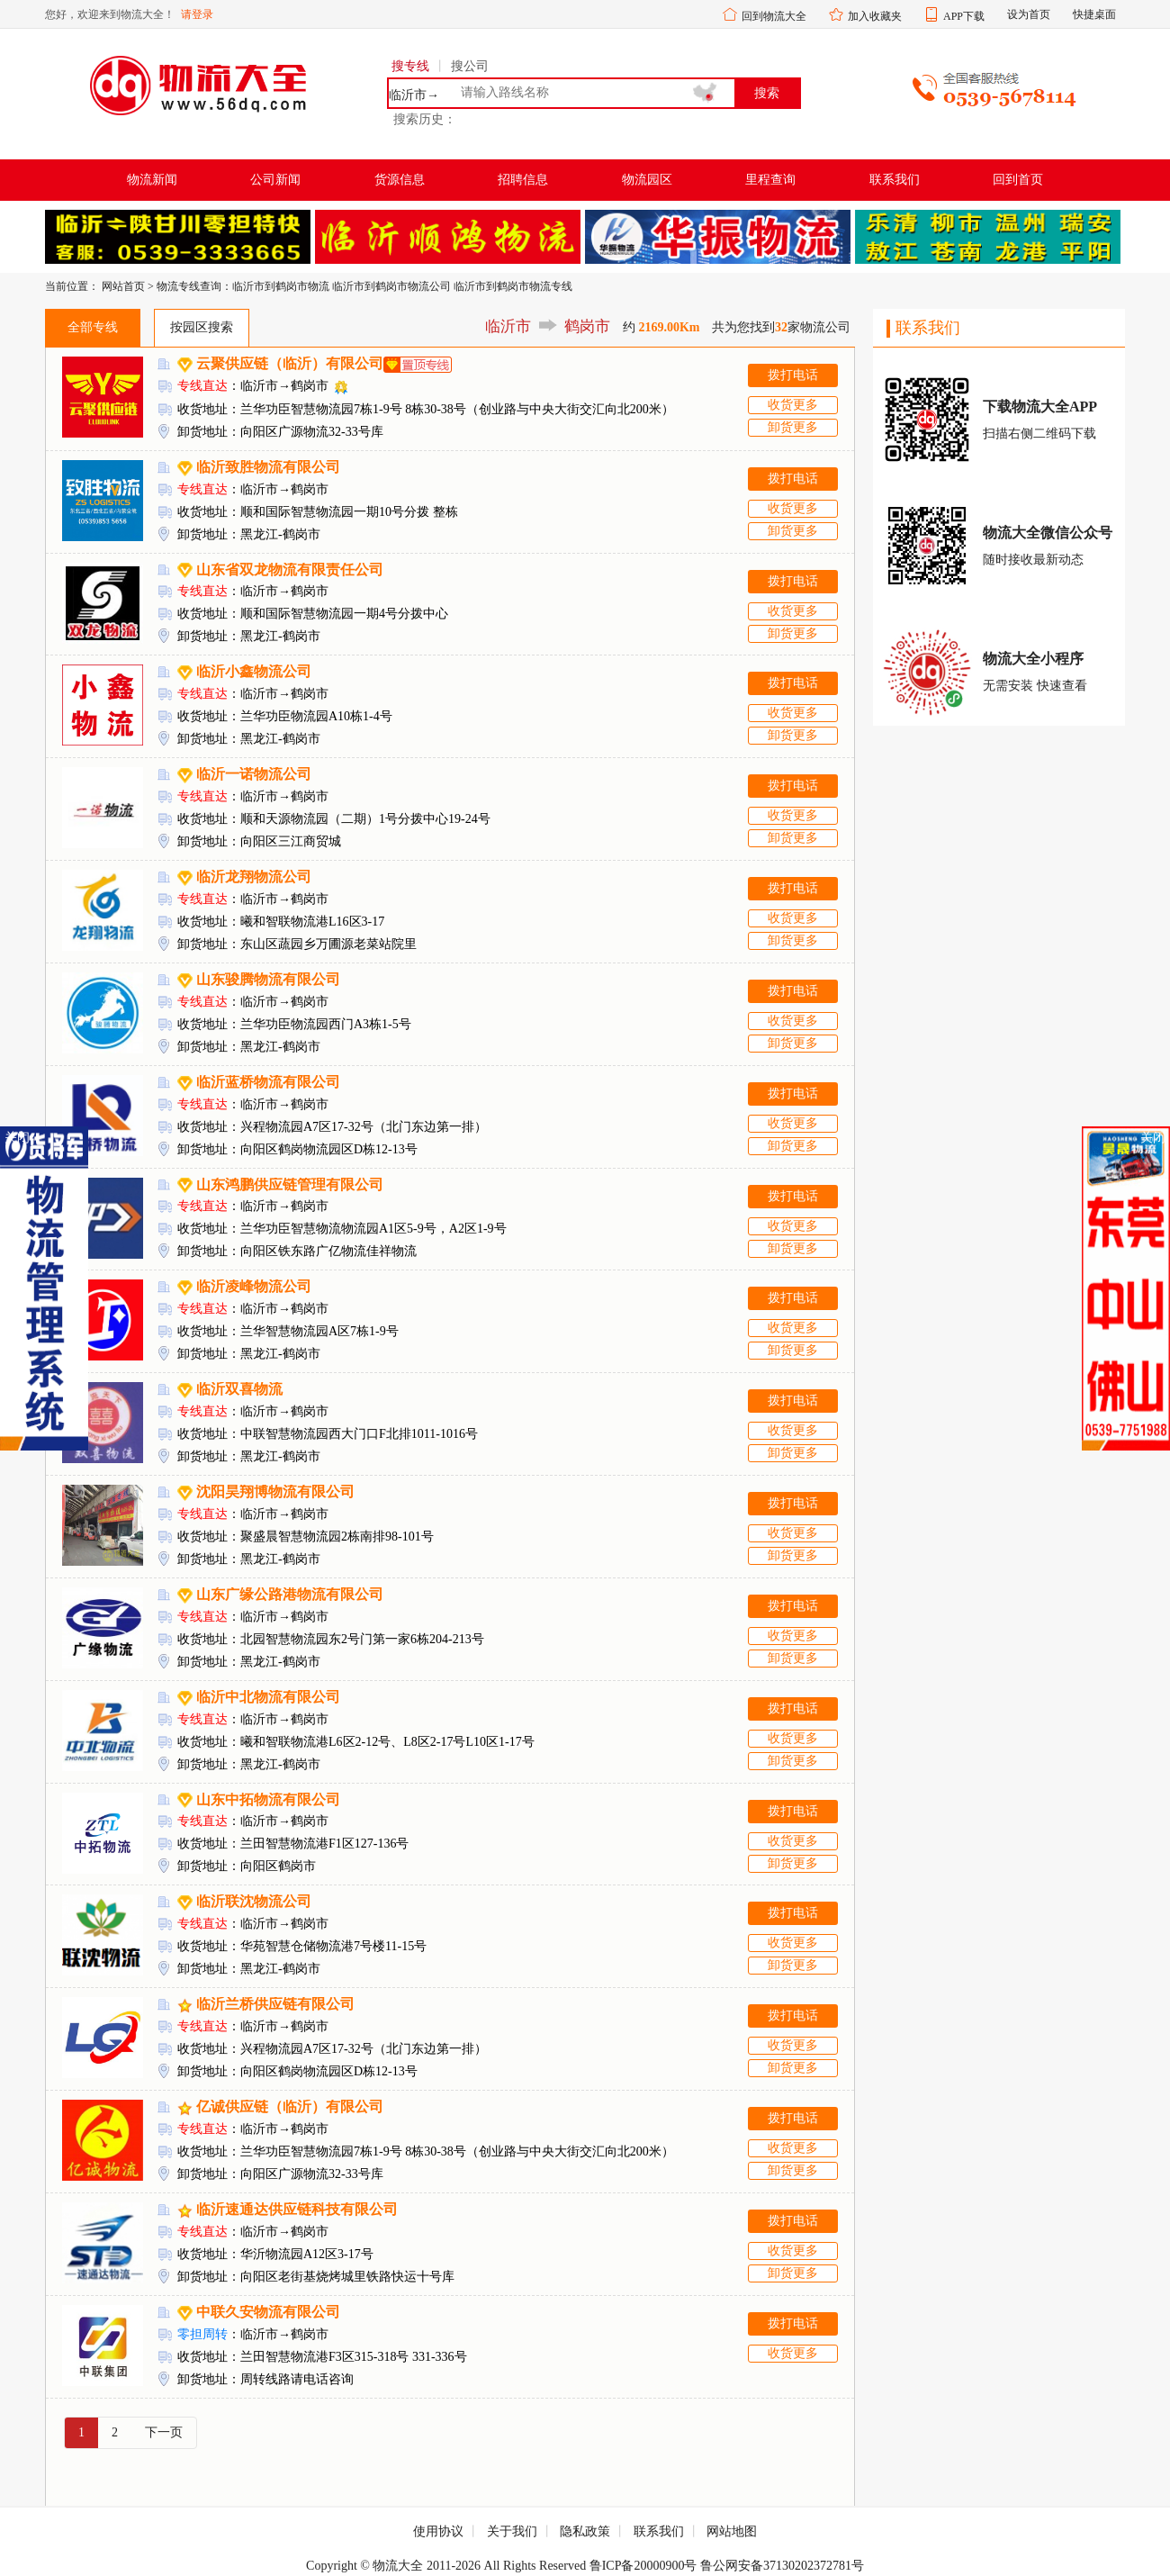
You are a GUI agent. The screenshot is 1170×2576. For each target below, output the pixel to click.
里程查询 (770, 179)
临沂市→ (414, 95)
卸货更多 (793, 427)
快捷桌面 (1094, 14)
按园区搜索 (201, 327)
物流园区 (647, 179)
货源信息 (399, 179)
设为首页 (1028, 14)
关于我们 (512, 2531)
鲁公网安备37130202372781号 (782, 2565)
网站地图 (731, 2531)
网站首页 (123, 286)
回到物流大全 (774, 16)
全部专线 (93, 327)
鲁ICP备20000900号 (644, 2565)
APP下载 (964, 16)
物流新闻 (152, 179)
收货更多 (793, 404)
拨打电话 (793, 375)
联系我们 (894, 179)
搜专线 (410, 66)
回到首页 (1018, 179)
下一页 (164, 2432)
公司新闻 (275, 179)
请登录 (197, 14)
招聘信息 (523, 179)
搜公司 (470, 66)
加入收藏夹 (875, 16)
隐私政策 (585, 2531)
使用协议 (438, 2531)
